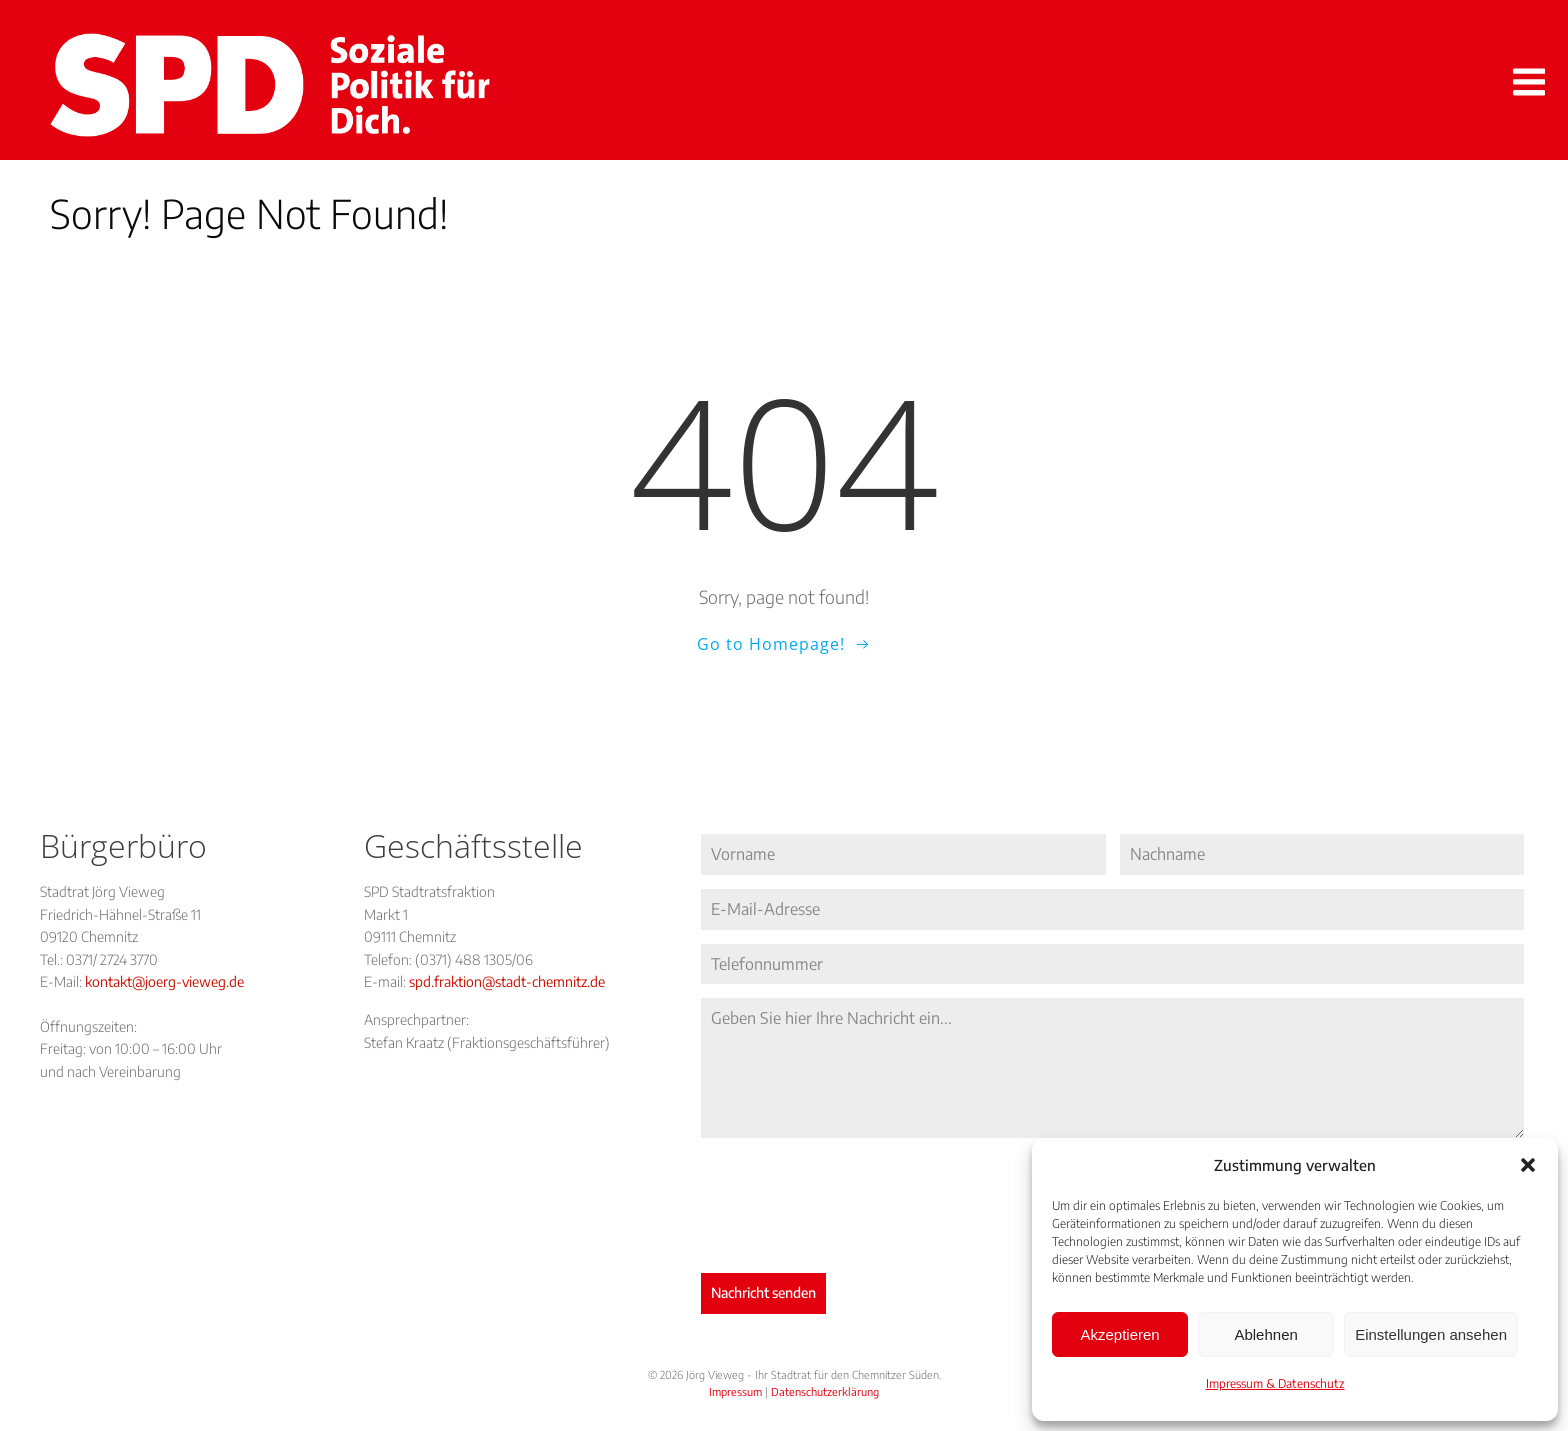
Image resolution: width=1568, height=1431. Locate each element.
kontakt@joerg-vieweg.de (164, 981)
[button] (1528, 1165)
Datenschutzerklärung (825, 1391)
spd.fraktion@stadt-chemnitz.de (507, 981)
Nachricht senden (763, 1292)
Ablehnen (1265, 1334)
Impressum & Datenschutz (1275, 1383)
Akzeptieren (1119, 1334)
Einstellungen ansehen (1431, 1334)
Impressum (735, 1391)
